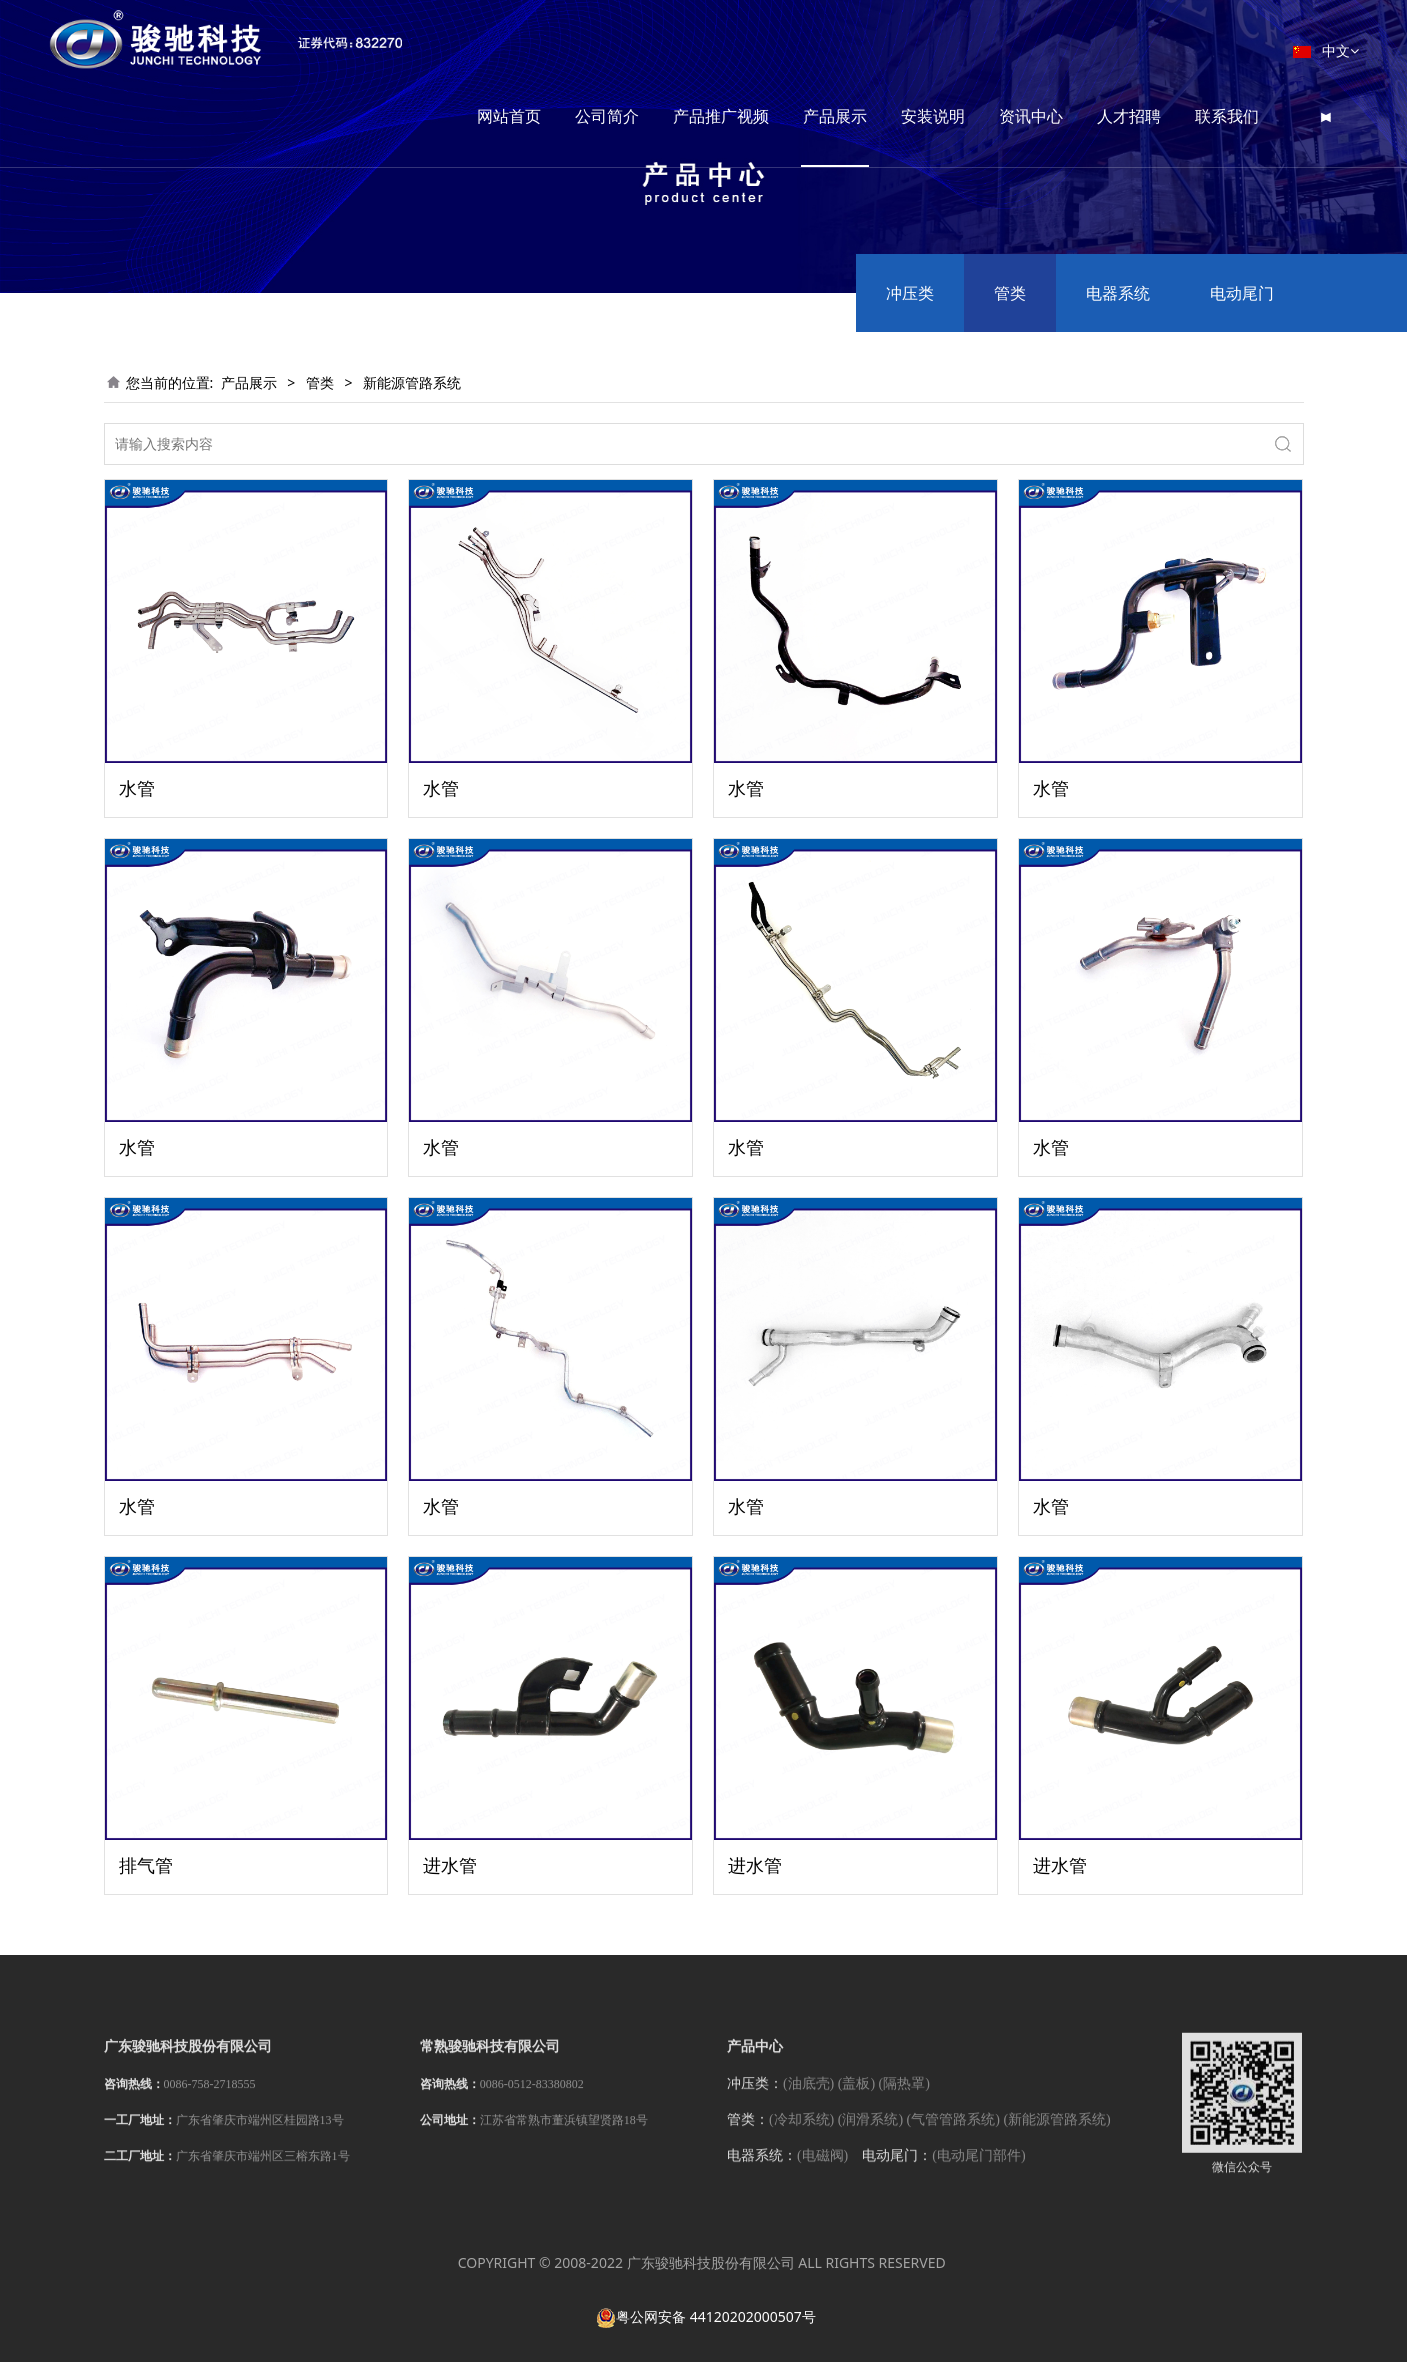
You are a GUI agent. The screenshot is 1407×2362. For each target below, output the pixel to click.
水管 (137, 788)
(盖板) (856, 2099)
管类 (1010, 293)
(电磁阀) (822, 2171)
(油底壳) (808, 2099)
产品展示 (867, 49)
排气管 (146, 1865)
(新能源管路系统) (1056, 2135)
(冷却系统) (801, 2135)
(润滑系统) (870, 2135)
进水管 (450, 1865)
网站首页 (541, 49)
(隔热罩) (904, 2099)
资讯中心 (1063, 49)
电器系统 (1118, 293)
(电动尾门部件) (978, 2171)
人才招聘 (1161, 49)
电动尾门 (1242, 293)
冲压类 (910, 293)
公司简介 (639, 49)
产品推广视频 (753, 49)
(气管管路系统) (953, 2135)
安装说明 (965, 49)
